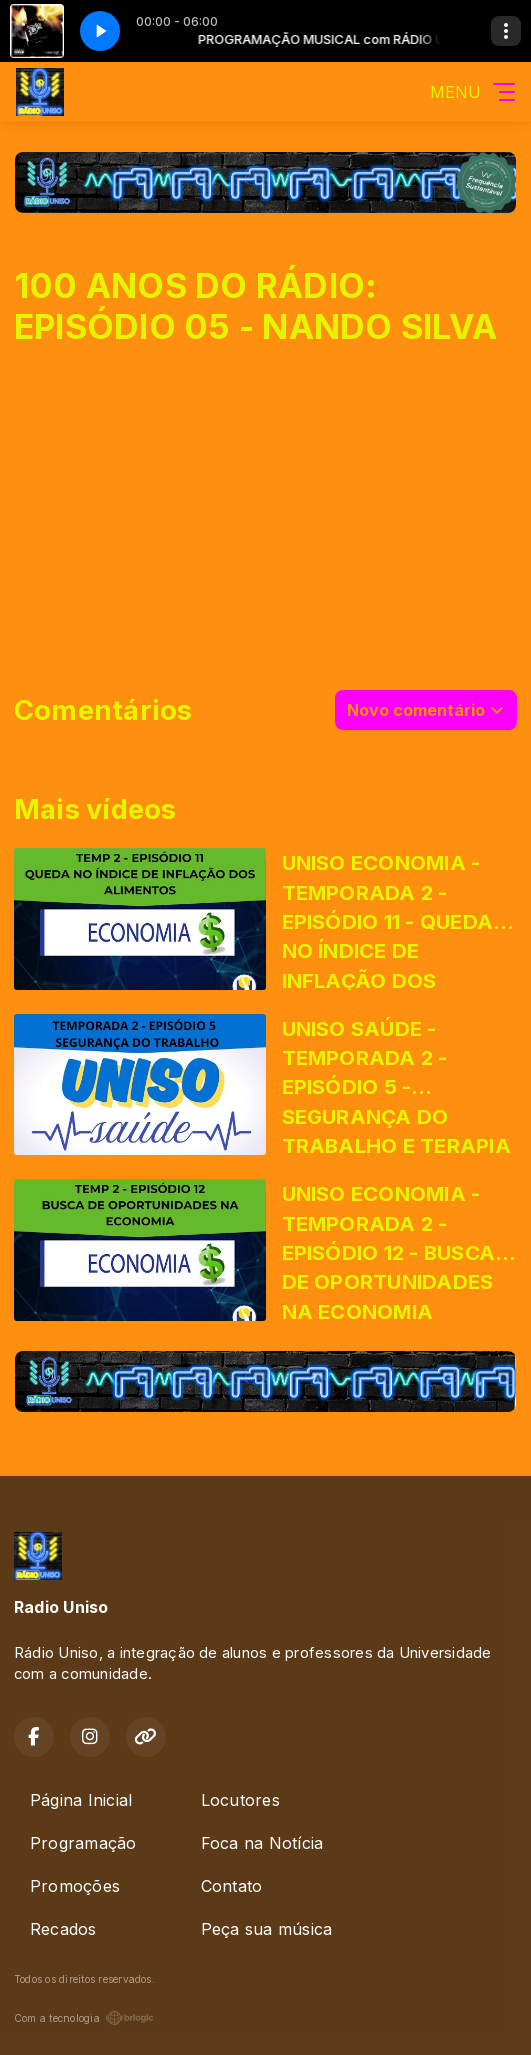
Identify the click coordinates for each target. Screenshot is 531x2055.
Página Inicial (81, 1800)
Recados (63, 1929)
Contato (232, 1886)
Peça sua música (267, 1929)
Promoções (75, 1886)
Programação (83, 1843)
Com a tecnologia (84, 2018)
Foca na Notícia (262, 1843)
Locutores (240, 1800)
